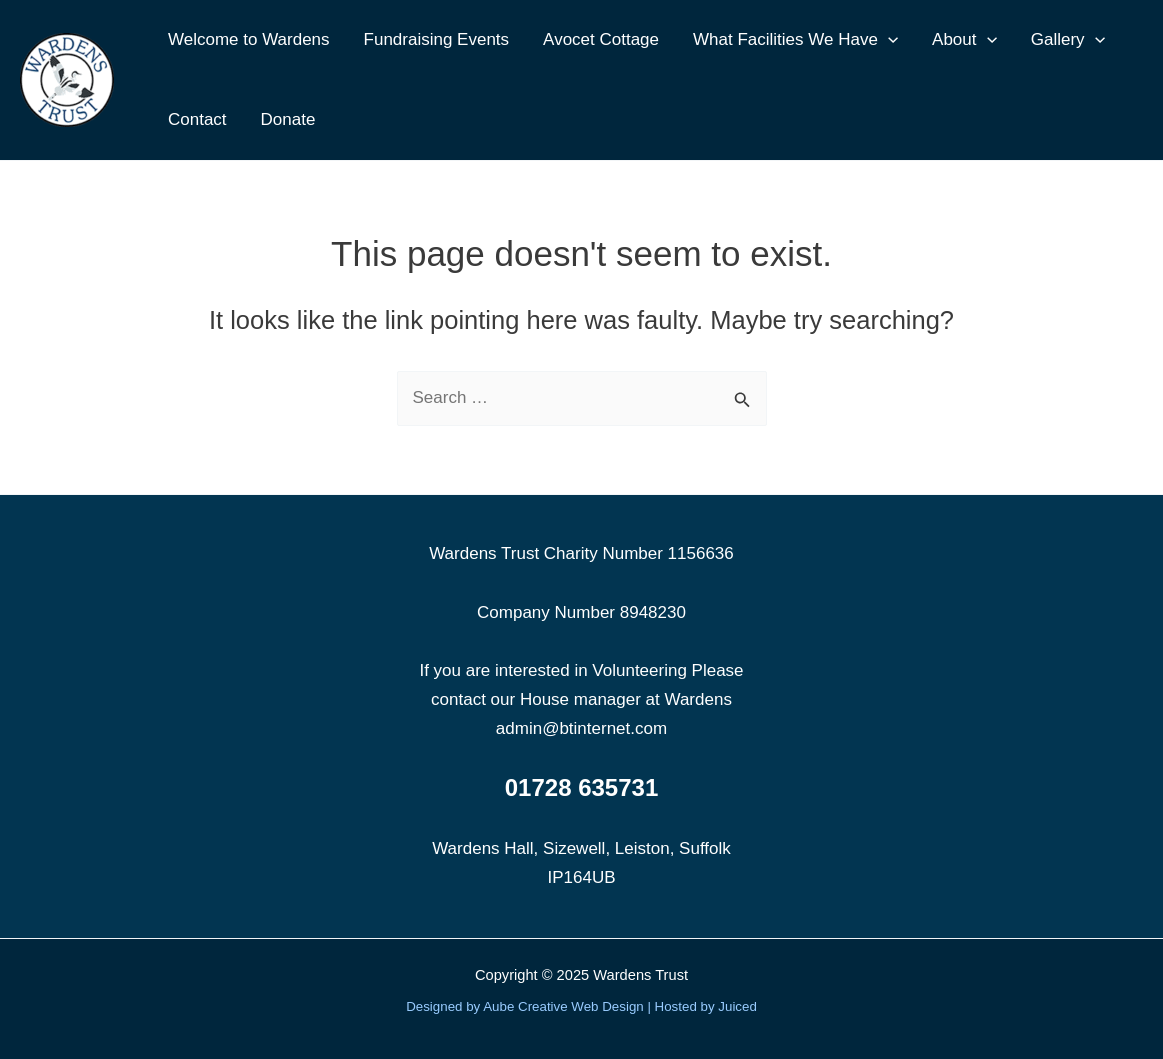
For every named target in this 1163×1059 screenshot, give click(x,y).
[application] (888, 40)
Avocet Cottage (601, 39)
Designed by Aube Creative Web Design (525, 1006)
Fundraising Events (437, 39)
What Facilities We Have (795, 40)
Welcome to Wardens (249, 39)
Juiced (737, 1006)
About (964, 40)
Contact (197, 119)
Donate (288, 119)
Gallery (1068, 40)
